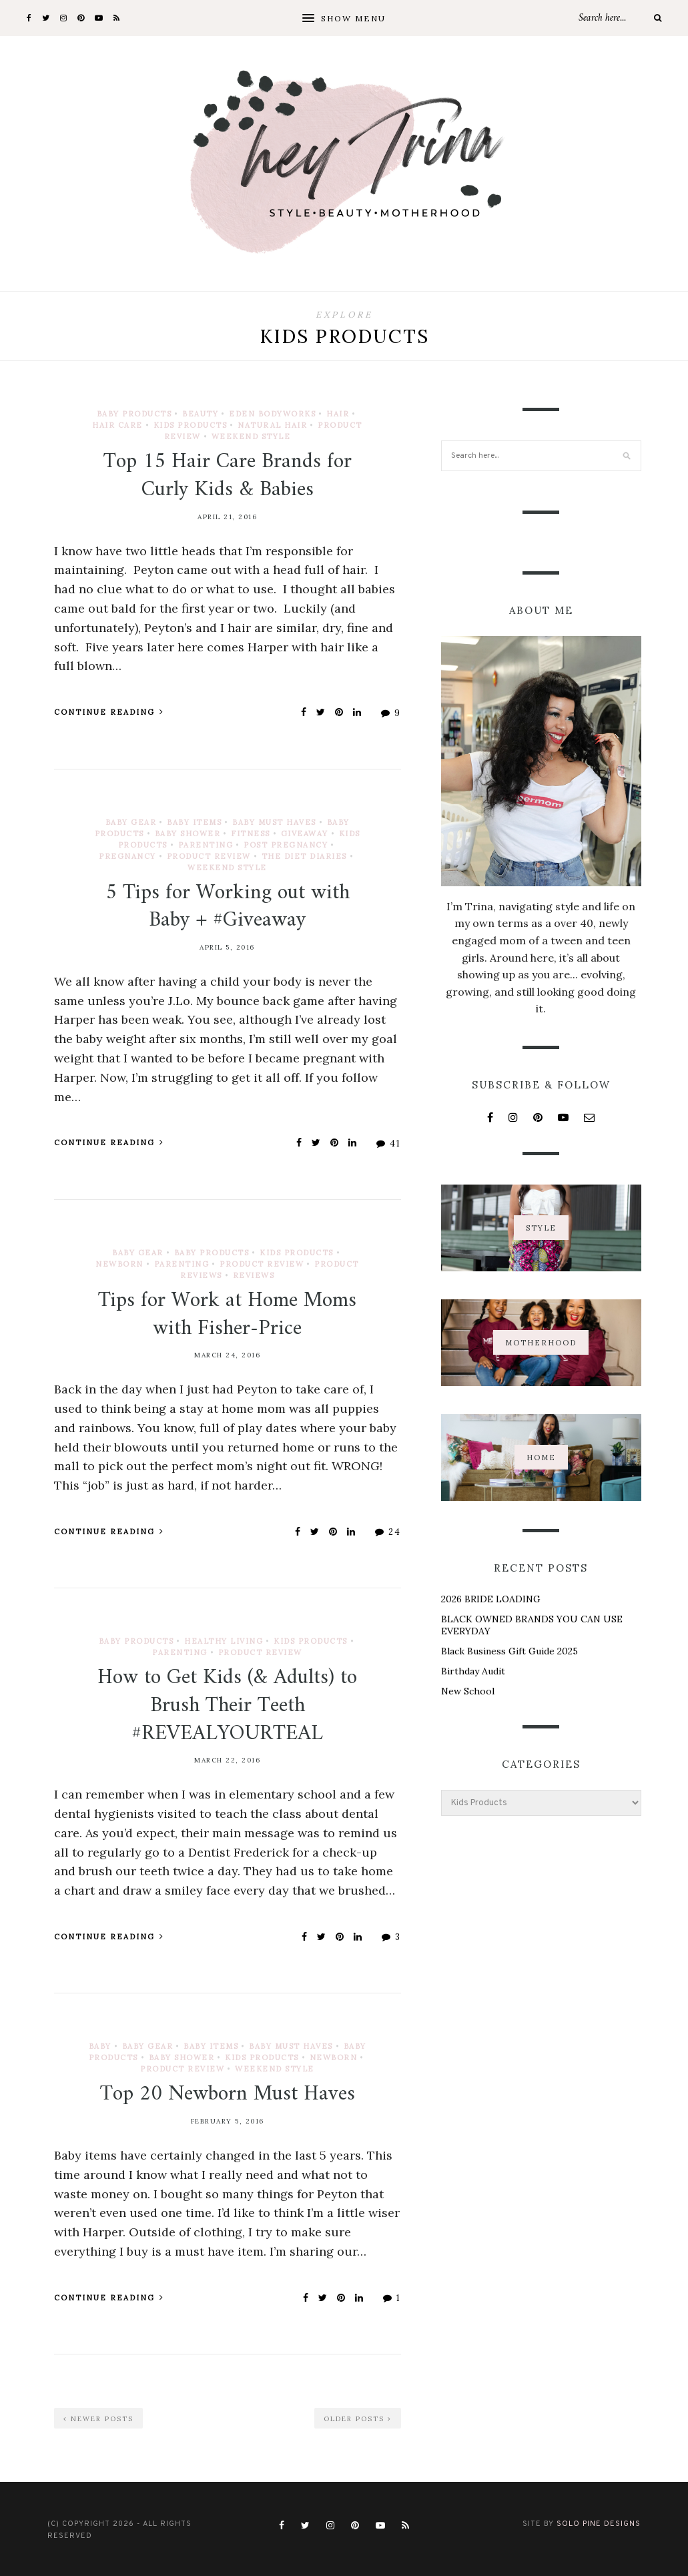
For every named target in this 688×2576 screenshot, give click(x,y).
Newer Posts (98, 2418)
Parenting (206, 845)
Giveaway (304, 833)
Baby (100, 2046)
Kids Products (190, 425)
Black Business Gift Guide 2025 (509, 1651)
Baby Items (194, 822)
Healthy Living (223, 1641)
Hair (337, 413)
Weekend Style (251, 436)
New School (467, 1691)
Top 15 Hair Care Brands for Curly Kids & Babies (227, 476)
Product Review (209, 856)
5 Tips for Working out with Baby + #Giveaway (227, 907)
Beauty (200, 413)
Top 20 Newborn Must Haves (227, 2094)
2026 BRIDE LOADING (491, 1599)
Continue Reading (109, 712)
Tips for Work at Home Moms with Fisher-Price (227, 1314)
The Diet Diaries (304, 856)
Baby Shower (188, 833)
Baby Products (134, 413)
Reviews (254, 1275)
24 (388, 1532)
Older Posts (358, 2418)
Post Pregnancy (286, 845)
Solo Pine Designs (599, 2524)
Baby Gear (131, 822)
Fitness (250, 833)
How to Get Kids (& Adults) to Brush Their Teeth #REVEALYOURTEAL (227, 1705)
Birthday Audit (473, 1671)
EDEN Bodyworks (272, 413)
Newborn (119, 1264)
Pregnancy (127, 856)
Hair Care (117, 425)
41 (388, 1143)
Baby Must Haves (274, 822)
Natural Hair (272, 425)
